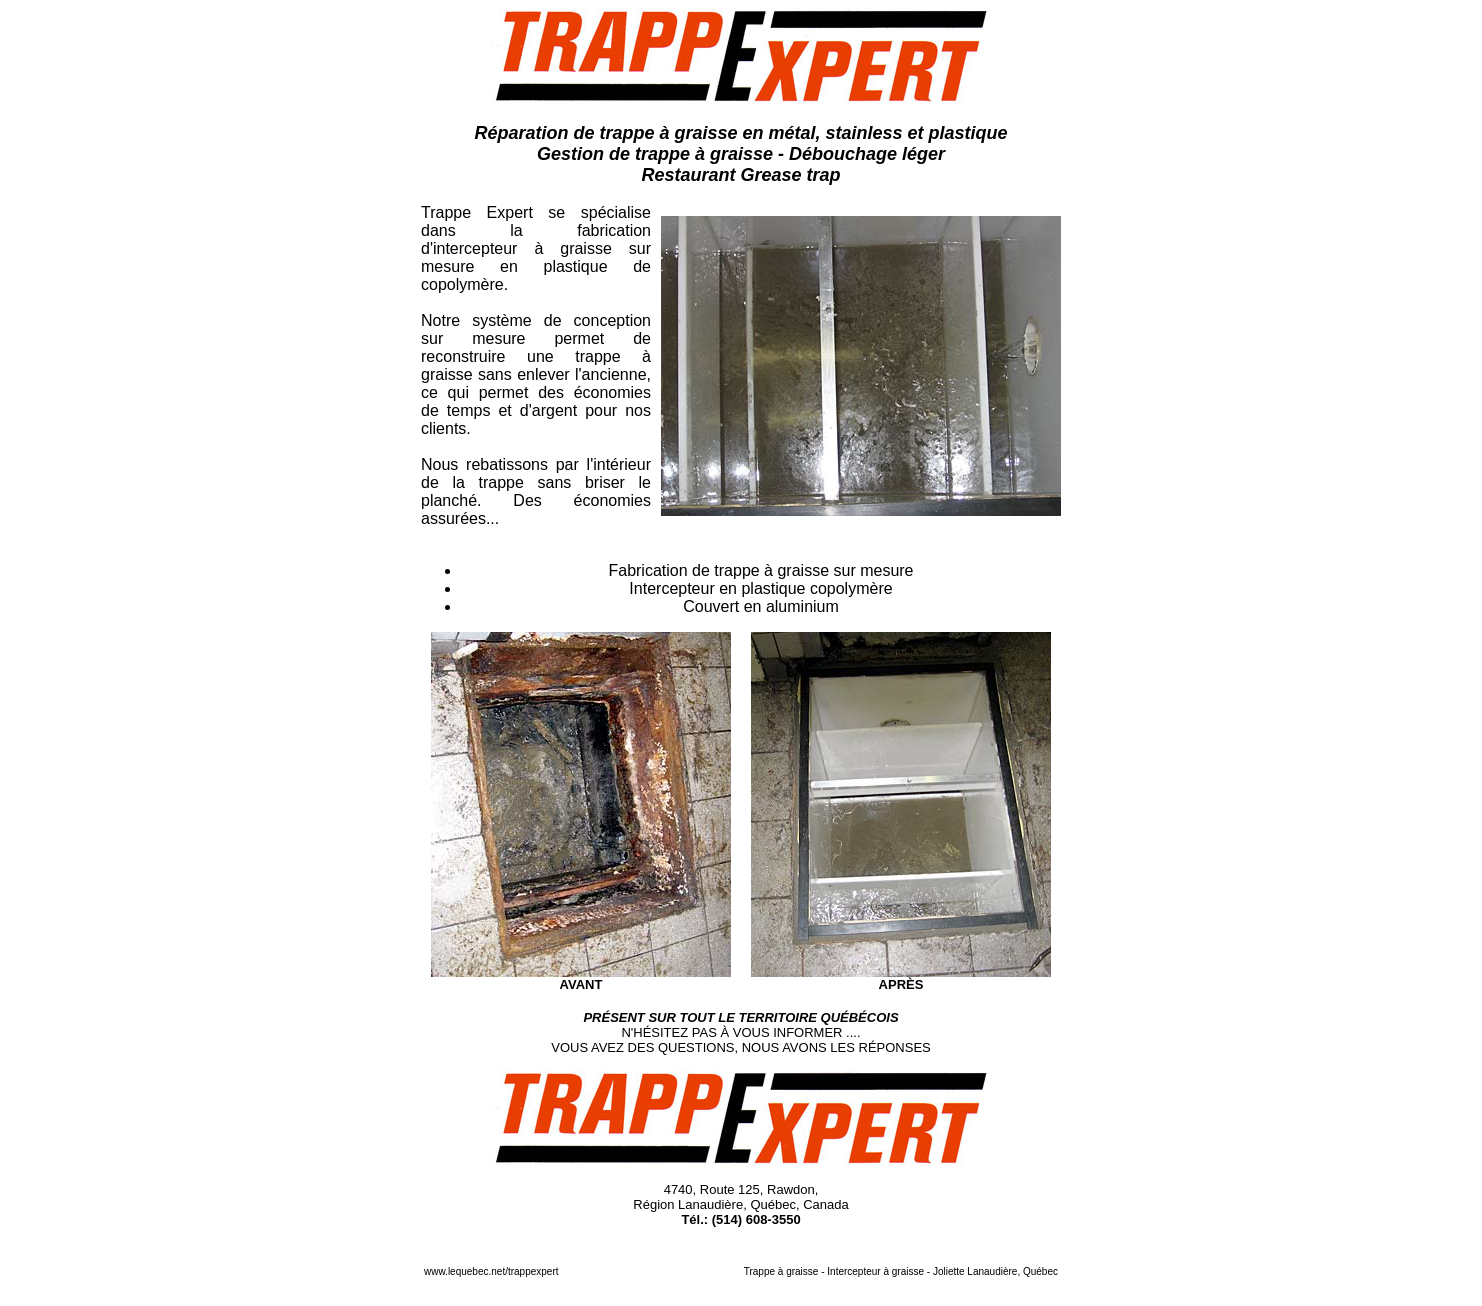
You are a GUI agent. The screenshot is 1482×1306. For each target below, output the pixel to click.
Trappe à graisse (781, 1271)
